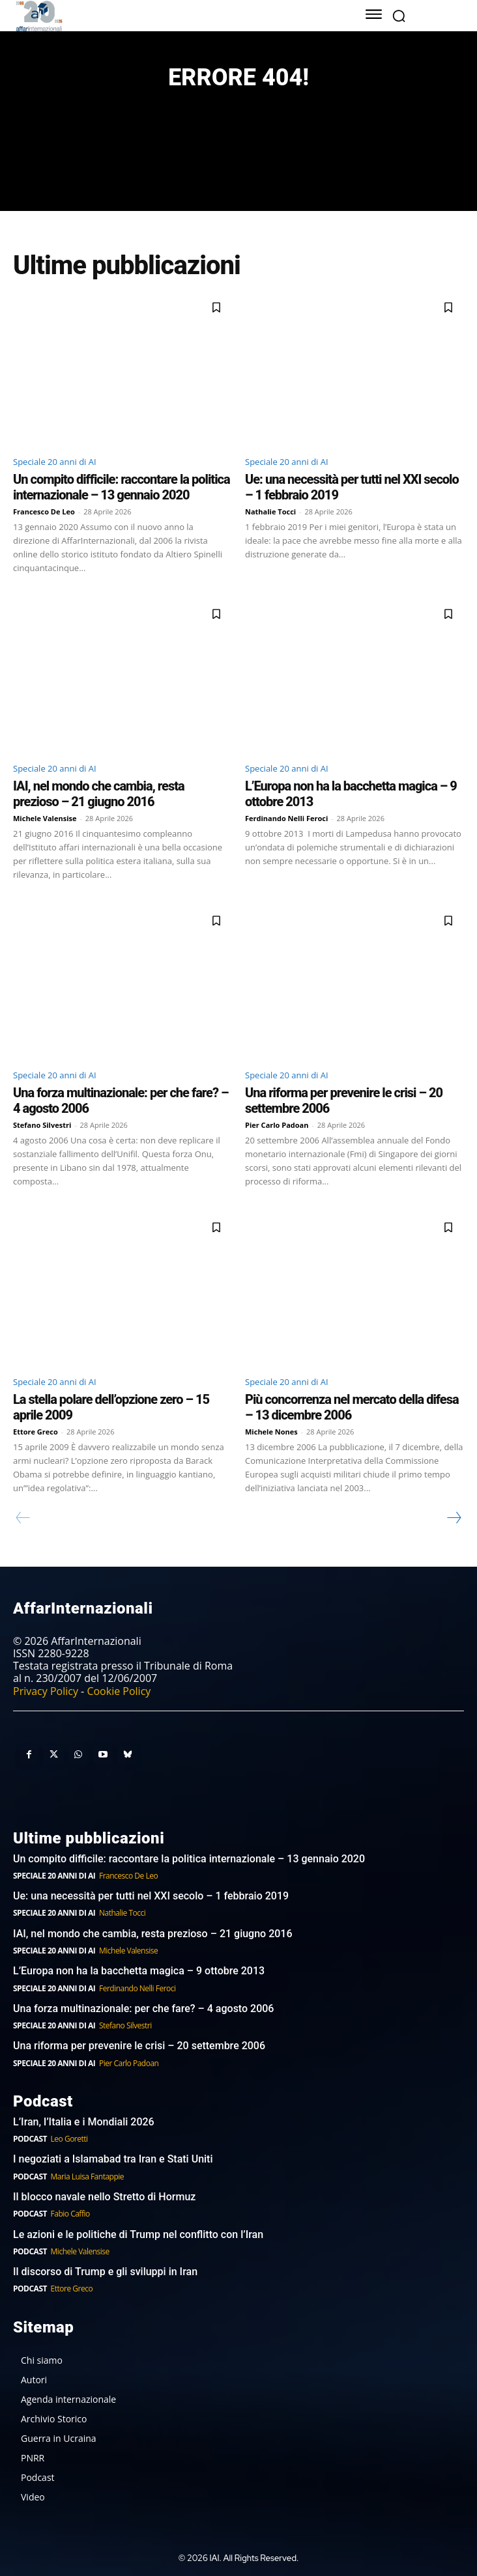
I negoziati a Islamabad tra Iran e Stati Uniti (113, 2159)
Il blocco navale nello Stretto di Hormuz (104, 2197)
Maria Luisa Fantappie (87, 2176)
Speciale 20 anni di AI (54, 462)
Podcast (30, 2138)
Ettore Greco (35, 1431)
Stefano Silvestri (42, 1125)
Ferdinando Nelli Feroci (286, 818)
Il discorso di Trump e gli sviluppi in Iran (105, 2271)
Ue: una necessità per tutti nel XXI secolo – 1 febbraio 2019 (151, 1896)
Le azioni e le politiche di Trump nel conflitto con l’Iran (138, 2234)
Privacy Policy (45, 1691)
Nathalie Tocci (270, 511)
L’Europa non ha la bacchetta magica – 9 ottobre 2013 (140, 1971)
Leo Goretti (69, 2138)
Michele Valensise (45, 818)
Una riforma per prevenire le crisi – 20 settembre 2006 (139, 2045)
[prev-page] (23, 1518)
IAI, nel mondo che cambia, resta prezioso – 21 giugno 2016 (98, 793)
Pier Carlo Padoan (277, 1125)
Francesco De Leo (44, 511)
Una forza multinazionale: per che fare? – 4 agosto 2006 (143, 2008)
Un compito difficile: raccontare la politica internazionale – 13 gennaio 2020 (121, 487)
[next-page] (453, 1518)
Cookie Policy (119, 1691)
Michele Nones (271, 1431)
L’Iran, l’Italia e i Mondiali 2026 (83, 2122)
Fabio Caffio (70, 2213)
